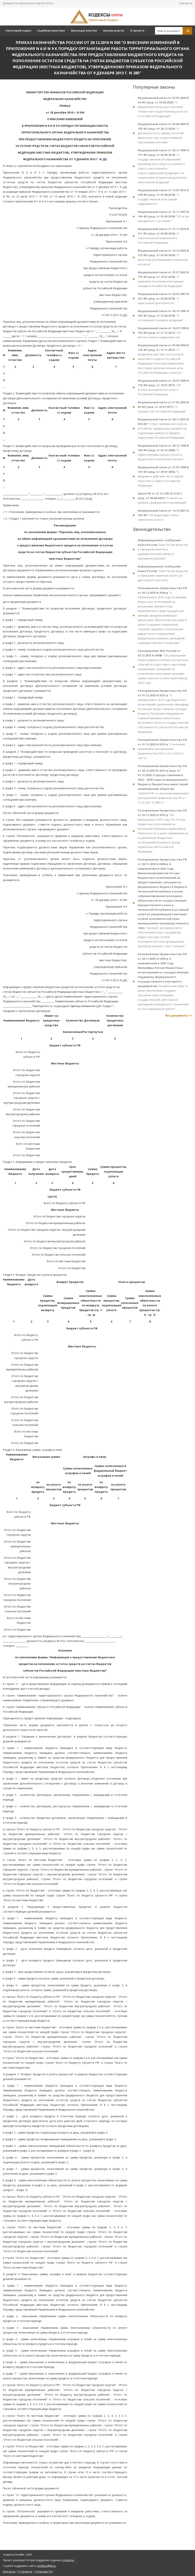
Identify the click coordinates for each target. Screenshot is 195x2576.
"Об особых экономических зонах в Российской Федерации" (163, 387)
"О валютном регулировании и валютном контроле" (163, 257)
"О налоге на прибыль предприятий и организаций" (162, 498)
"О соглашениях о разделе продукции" (163, 315)
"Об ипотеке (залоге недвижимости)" (163, 332)
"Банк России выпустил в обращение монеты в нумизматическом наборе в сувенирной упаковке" (163, 549)
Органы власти (113, 30)
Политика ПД (43, 2571)
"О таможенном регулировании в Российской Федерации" (163, 235)
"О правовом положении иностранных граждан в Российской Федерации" (163, 279)
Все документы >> (178, 1015)
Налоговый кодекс (18, 30)
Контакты (185, 3)
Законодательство (84, 30)
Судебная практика (51, 30)
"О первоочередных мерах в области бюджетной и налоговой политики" (163, 452)
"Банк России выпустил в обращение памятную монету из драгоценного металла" (163, 573)
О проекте (137, 30)
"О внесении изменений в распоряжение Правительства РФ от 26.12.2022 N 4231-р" (162, 749)
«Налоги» (68, 2560)
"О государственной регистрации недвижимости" (163, 197)
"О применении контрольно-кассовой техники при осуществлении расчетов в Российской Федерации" (163, 107)
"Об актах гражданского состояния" (163, 216)
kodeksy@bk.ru (46, 2566)
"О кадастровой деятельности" (163, 298)
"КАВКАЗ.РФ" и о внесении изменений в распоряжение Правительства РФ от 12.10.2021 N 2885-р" (163, 784)
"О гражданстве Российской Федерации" (163, 406)
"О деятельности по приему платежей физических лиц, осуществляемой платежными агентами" (163, 133)
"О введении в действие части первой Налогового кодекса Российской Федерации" (163, 476)
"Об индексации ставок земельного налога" (163, 515)
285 (104, 159)
